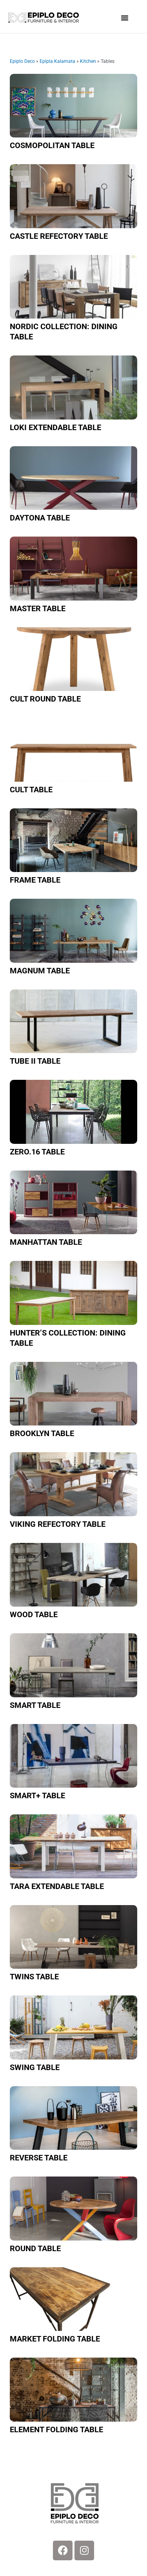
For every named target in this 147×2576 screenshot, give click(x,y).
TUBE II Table (35, 1061)
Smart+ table (37, 1795)
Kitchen (88, 61)
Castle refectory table (59, 236)
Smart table (35, 1705)
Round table (35, 2248)
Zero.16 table (37, 1151)
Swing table (35, 2067)
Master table (37, 608)
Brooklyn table (42, 1433)
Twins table (34, 1976)
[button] (125, 18)
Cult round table (45, 699)
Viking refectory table (57, 1524)
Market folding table (55, 2338)
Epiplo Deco (22, 61)
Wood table (34, 1614)
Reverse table (38, 2157)
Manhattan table (46, 1242)
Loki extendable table (55, 427)
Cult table (31, 789)
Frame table (35, 880)
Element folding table (56, 2429)
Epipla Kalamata (57, 61)
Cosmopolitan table (52, 145)
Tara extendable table (57, 1886)
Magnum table (40, 970)
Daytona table (40, 517)
